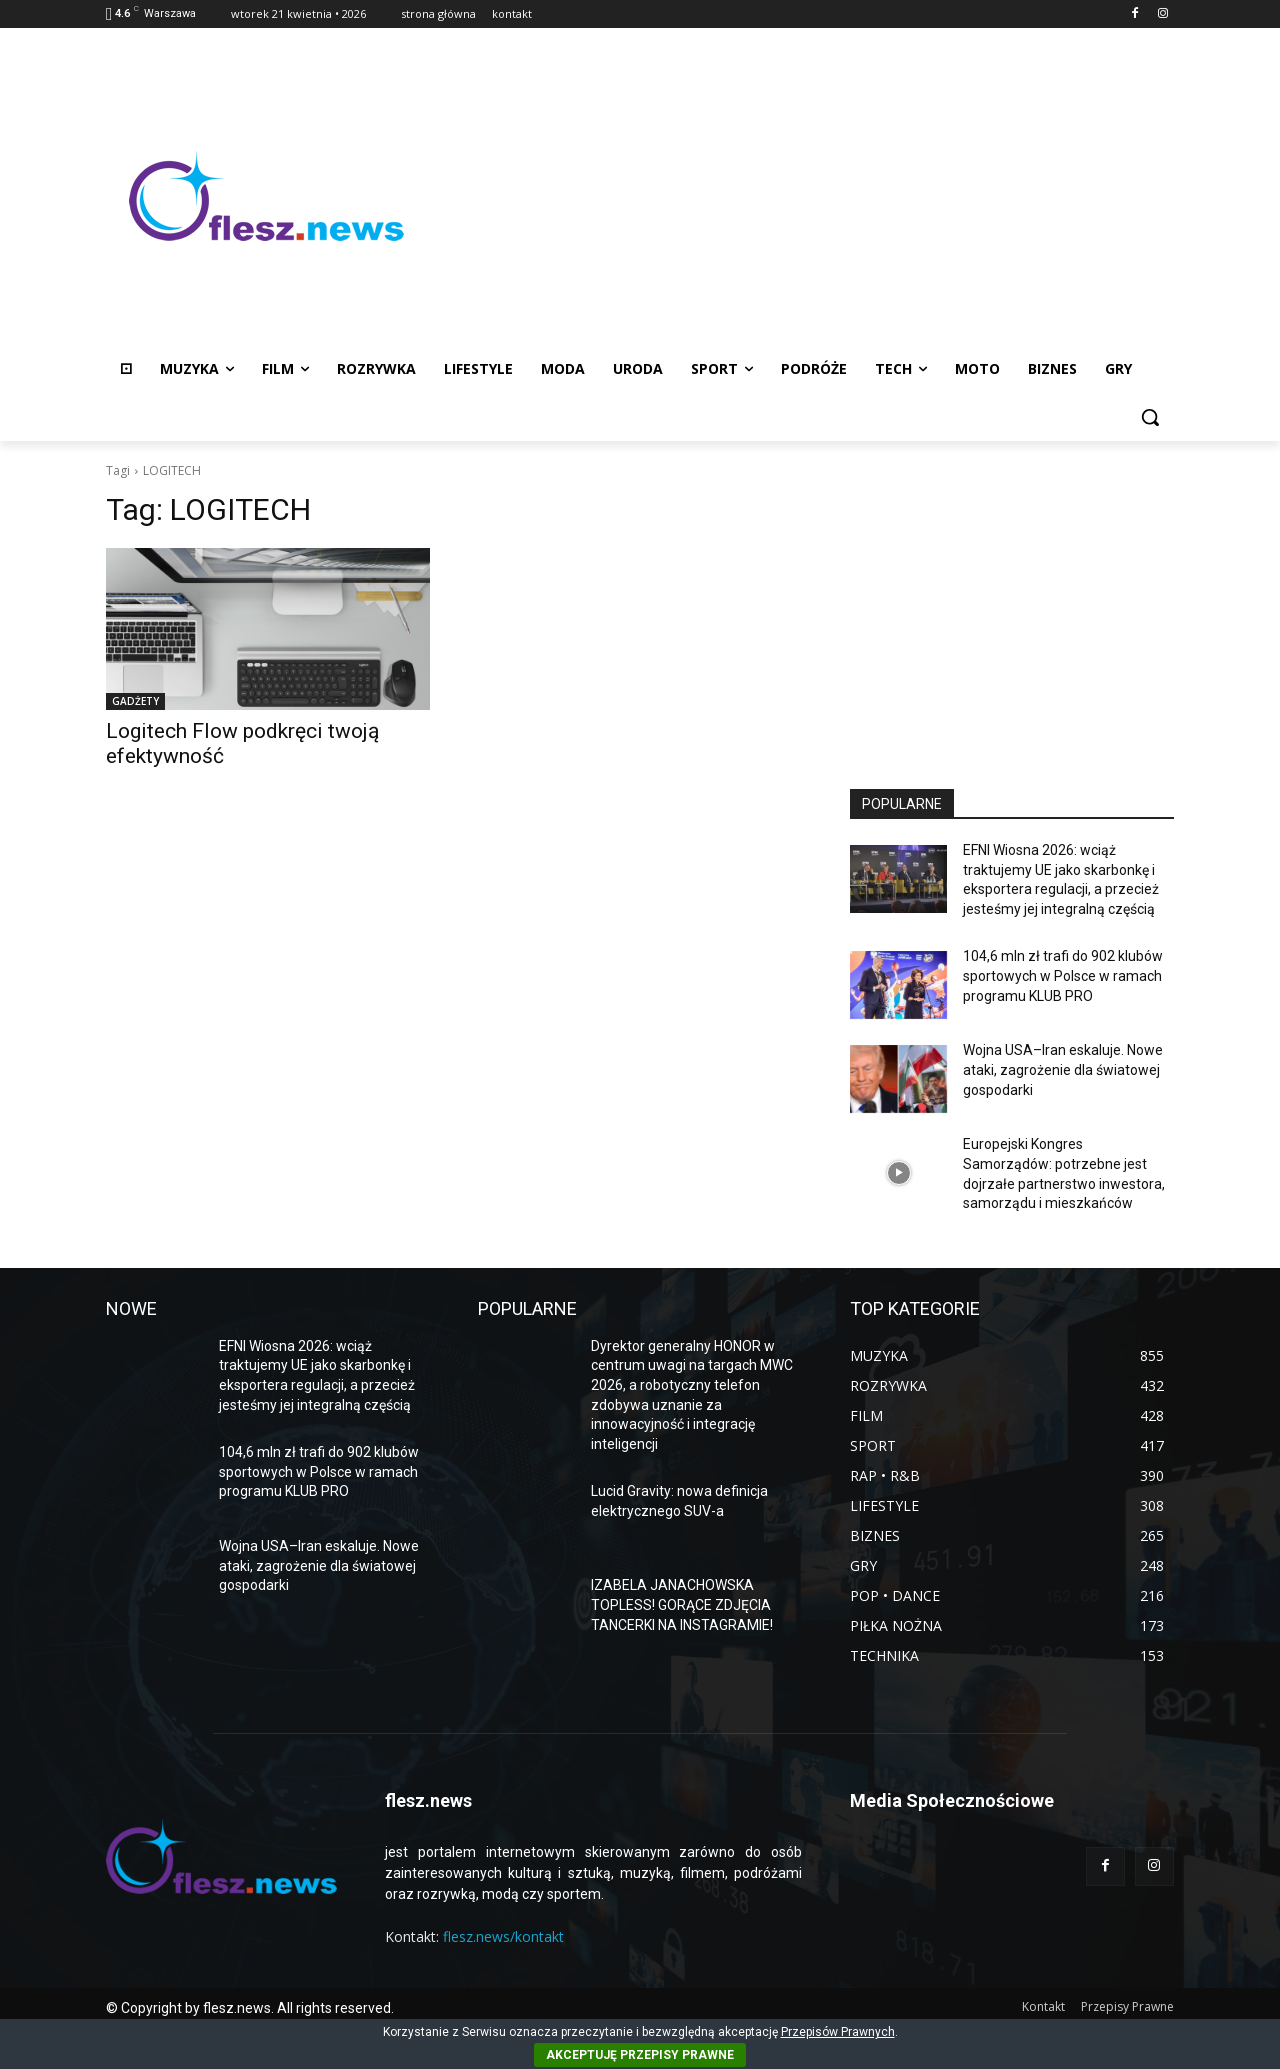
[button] (1150, 417)
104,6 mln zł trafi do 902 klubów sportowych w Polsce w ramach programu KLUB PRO (1063, 975)
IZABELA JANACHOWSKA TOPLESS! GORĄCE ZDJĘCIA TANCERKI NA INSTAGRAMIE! (682, 1604)
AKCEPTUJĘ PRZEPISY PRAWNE (640, 2055)
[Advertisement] (800, 196)
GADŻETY (135, 701)
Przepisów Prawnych (838, 2032)
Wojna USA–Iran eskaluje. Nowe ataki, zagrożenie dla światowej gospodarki (1063, 1069)
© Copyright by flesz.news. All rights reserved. (250, 2008)
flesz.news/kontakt (503, 1936)
